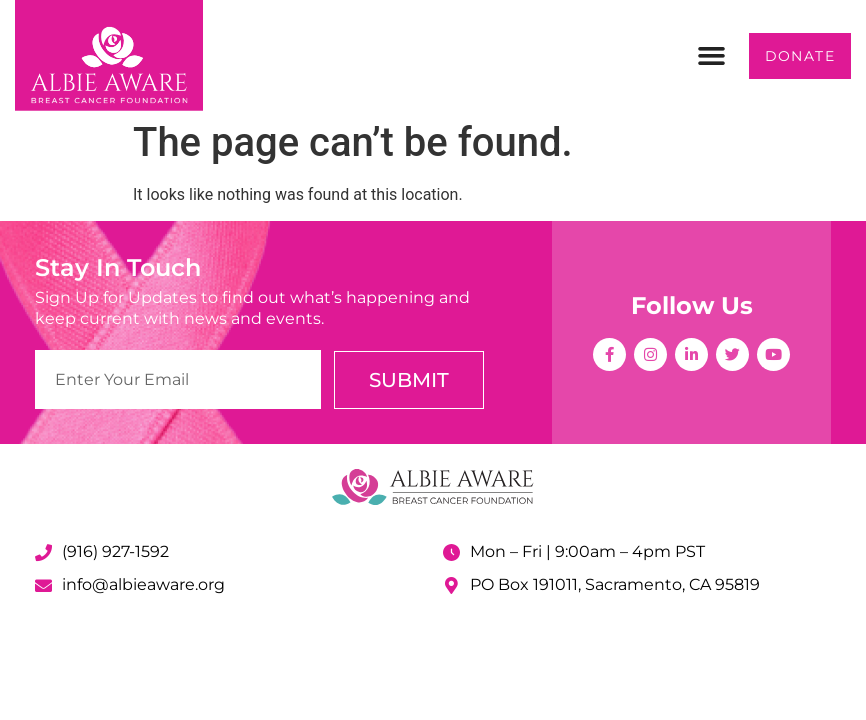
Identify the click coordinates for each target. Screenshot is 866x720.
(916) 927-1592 (115, 551)
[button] (712, 56)
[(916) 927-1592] (43, 552)
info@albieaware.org (143, 584)
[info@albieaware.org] (43, 585)
